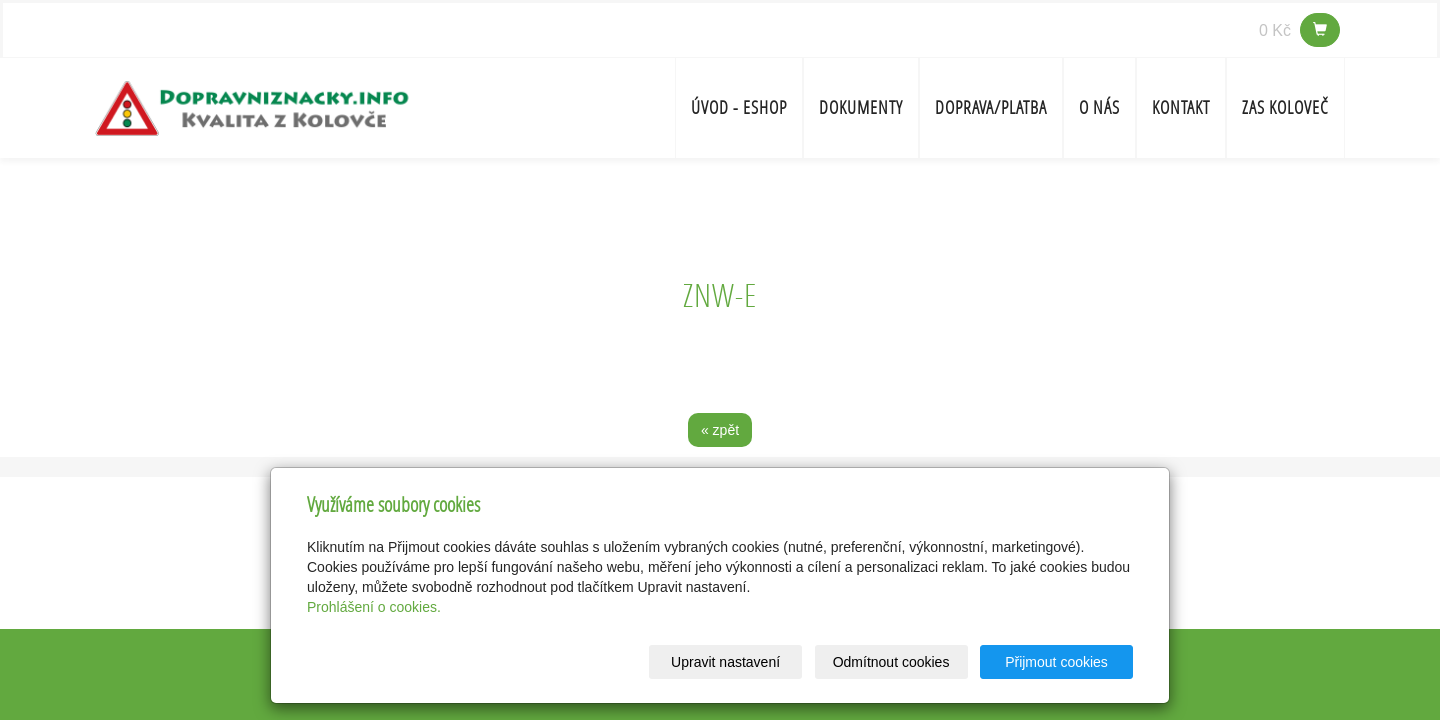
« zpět (720, 430)
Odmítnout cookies (891, 662)
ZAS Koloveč (1285, 107)
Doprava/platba (991, 107)
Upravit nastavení (725, 662)
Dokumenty (861, 107)
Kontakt (1181, 107)
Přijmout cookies (1056, 662)
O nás (1099, 107)
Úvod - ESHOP (739, 107)
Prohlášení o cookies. (374, 607)
